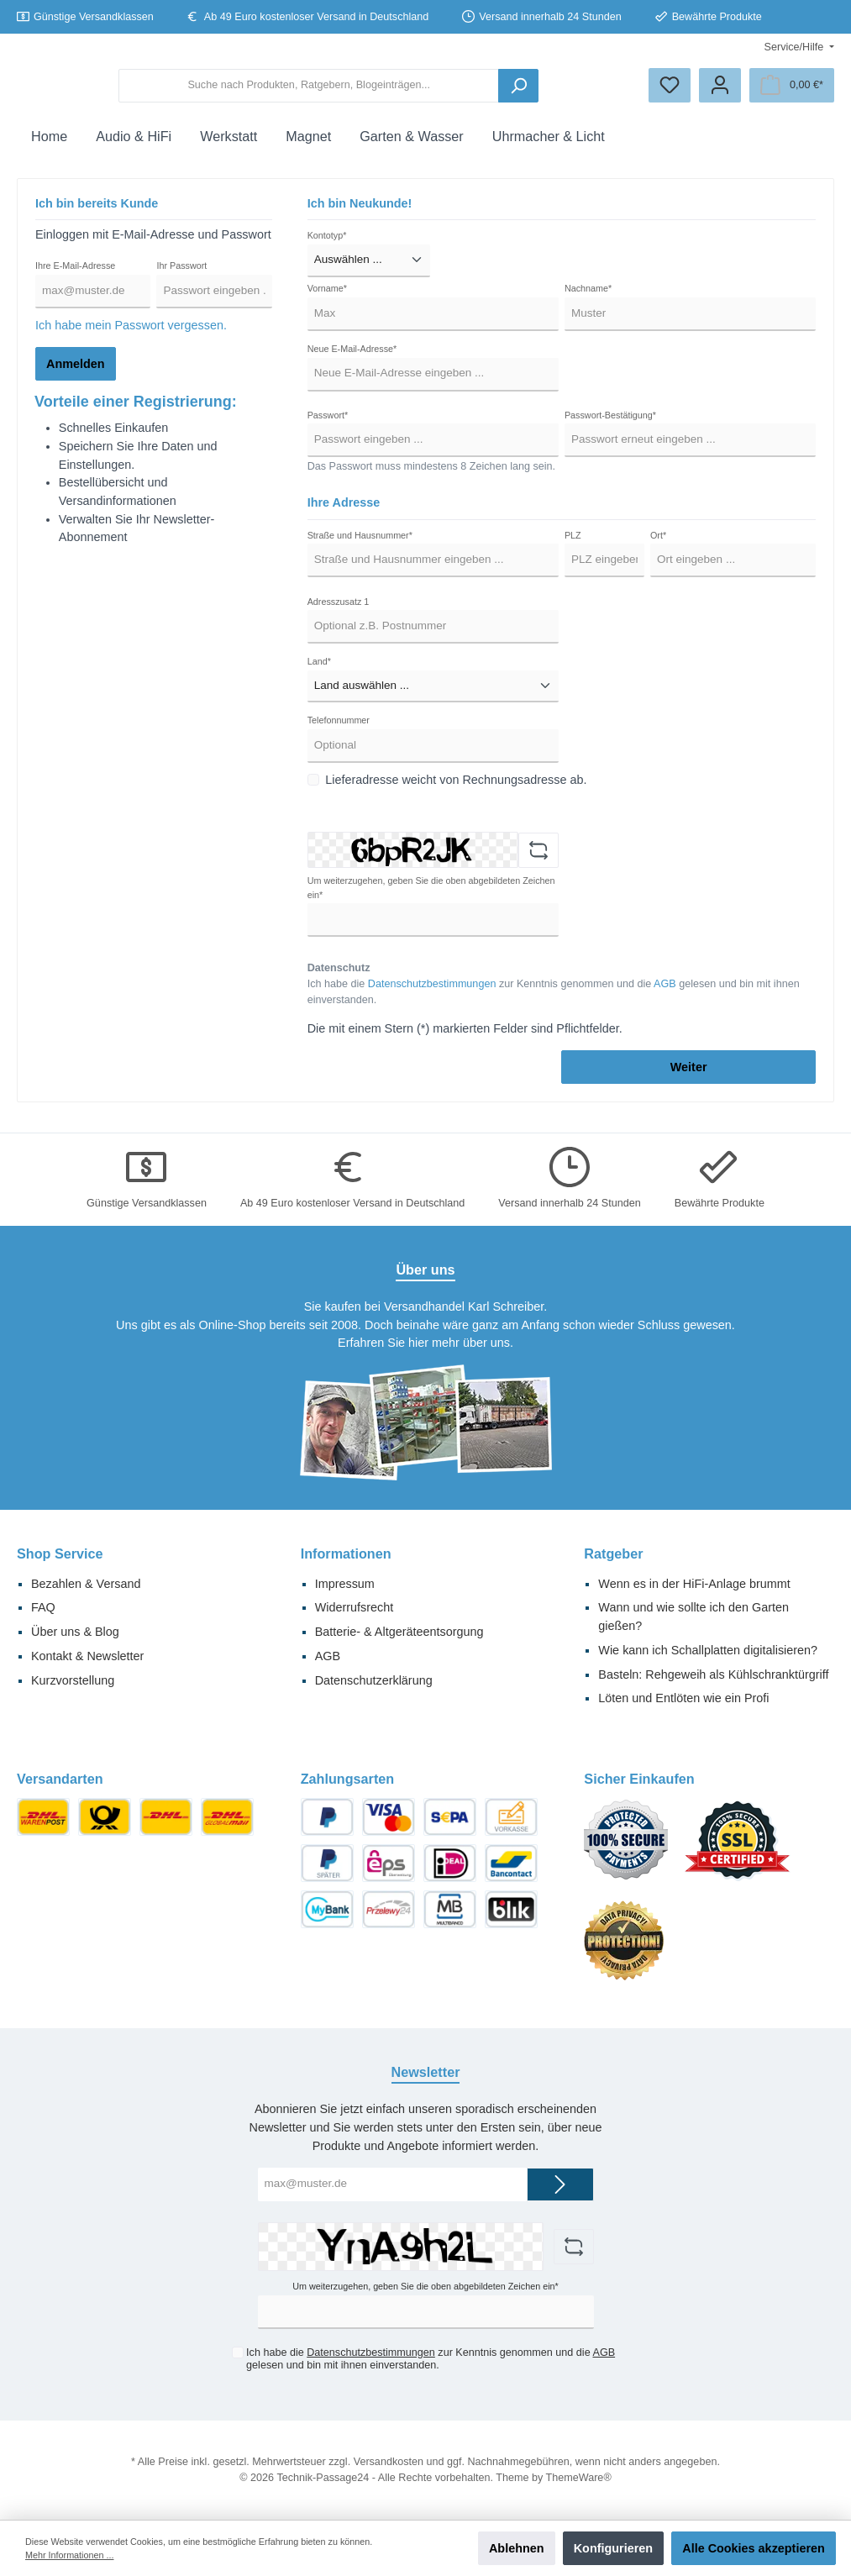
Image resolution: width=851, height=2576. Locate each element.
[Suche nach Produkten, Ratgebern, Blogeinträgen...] (434, 91)
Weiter (688, 1080)
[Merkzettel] (670, 92)
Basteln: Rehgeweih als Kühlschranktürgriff (713, 1674)
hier (418, 1343)
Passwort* (328, 428)
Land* (319, 675)
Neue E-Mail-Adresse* (352, 362)
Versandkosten (388, 2462)
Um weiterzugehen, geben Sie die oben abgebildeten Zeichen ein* (431, 900)
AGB (665, 997)
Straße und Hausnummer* (359, 549)
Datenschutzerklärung (374, 1680)
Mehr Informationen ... (69, 2555)
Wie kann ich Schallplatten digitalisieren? (707, 1650)
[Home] (49, 149)
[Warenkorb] (791, 92)
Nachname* (588, 302)
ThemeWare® (579, 2478)
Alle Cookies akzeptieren (753, 2548)
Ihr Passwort (181, 279)
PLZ (573, 549)
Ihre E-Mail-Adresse (75, 279)
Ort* (658, 549)
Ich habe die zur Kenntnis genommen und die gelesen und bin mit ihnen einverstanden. (553, 1005)
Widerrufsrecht (354, 1608)
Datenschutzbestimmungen (432, 997)
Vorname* (327, 302)
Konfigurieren (613, 2548)
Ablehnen (516, 2548)
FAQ (43, 1608)
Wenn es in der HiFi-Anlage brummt (694, 1583)
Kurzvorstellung (72, 1680)
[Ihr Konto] (720, 92)
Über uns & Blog (75, 1631)
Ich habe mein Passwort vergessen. (131, 338)
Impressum (345, 1583)
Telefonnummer (338, 733)
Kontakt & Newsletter (87, 1656)
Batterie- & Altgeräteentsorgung (399, 1631)
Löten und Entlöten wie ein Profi (683, 1699)
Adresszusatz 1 (338, 614)
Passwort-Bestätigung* (610, 428)
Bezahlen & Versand (85, 1583)
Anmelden (75, 377)
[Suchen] (586, 91)
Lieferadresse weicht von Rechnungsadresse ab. (455, 793)
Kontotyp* (327, 249)
